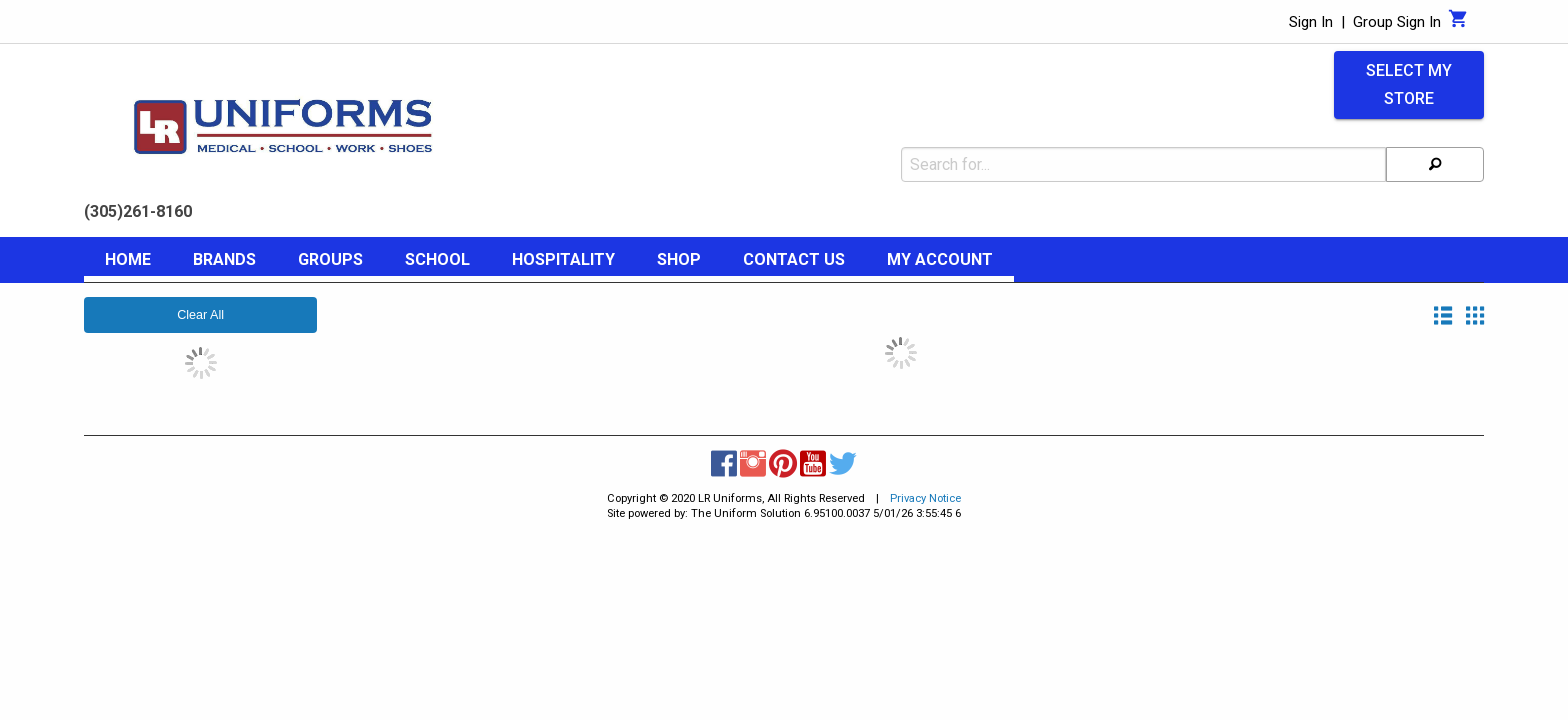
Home (128, 259)
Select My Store (1409, 85)
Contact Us (794, 259)
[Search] (1435, 164)
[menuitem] (128, 263)
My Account (940, 259)
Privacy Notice (925, 498)
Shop (679, 259)
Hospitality (563, 259)
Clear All (200, 315)
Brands (224, 259)
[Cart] (1458, 24)
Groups (330, 259)
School (437, 259)
